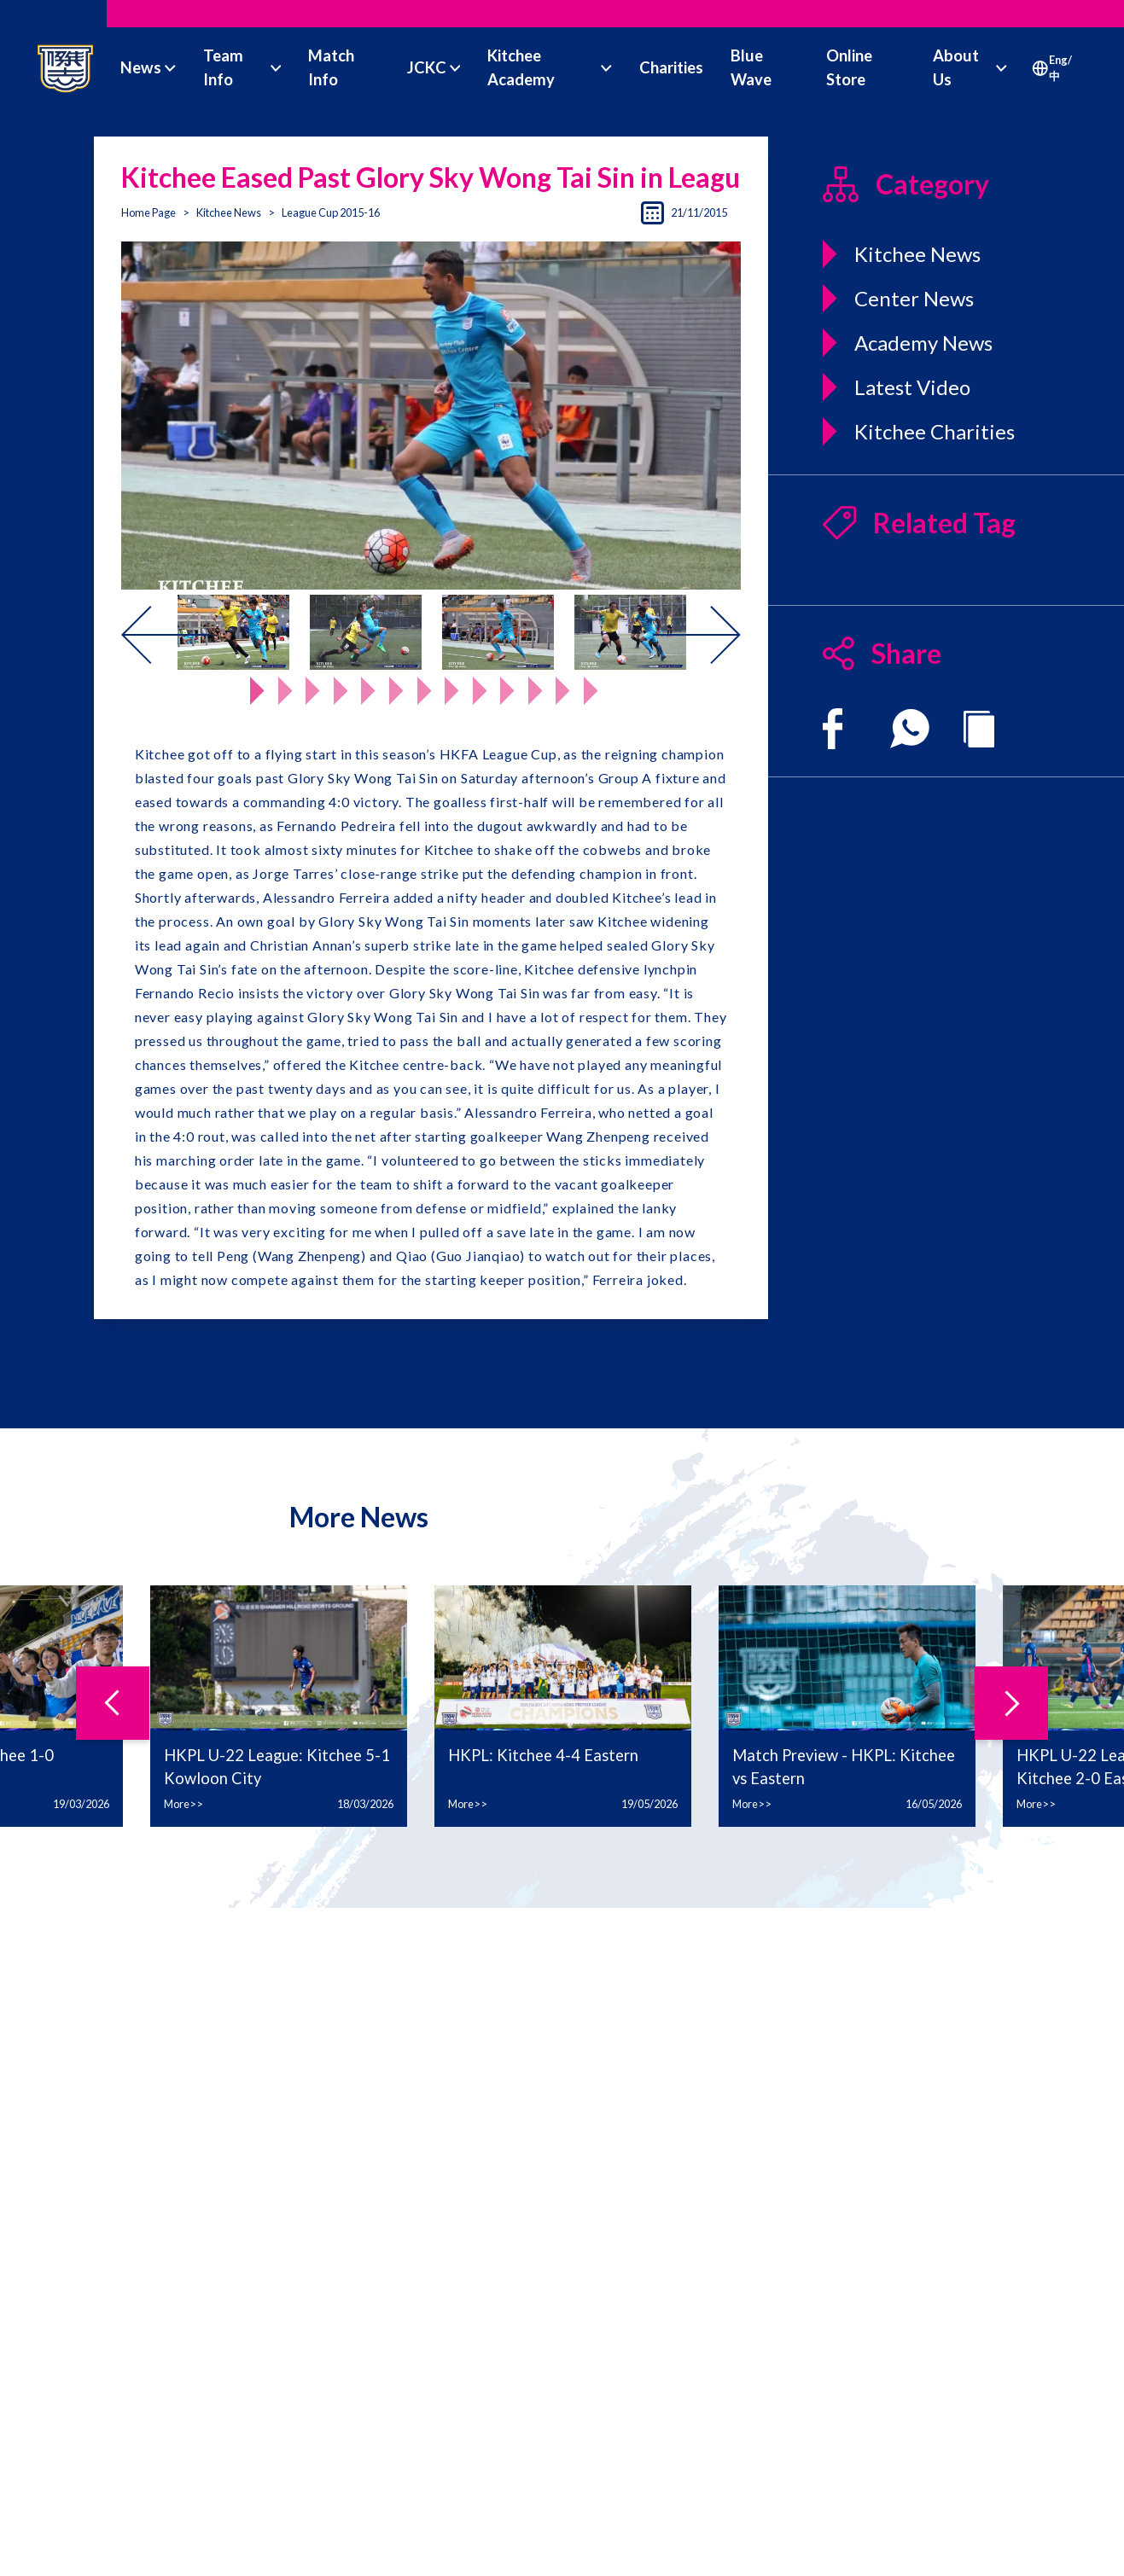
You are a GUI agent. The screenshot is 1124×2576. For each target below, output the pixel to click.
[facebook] (832, 728)
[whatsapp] (909, 728)
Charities (671, 67)
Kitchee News (228, 212)
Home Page (148, 212)
